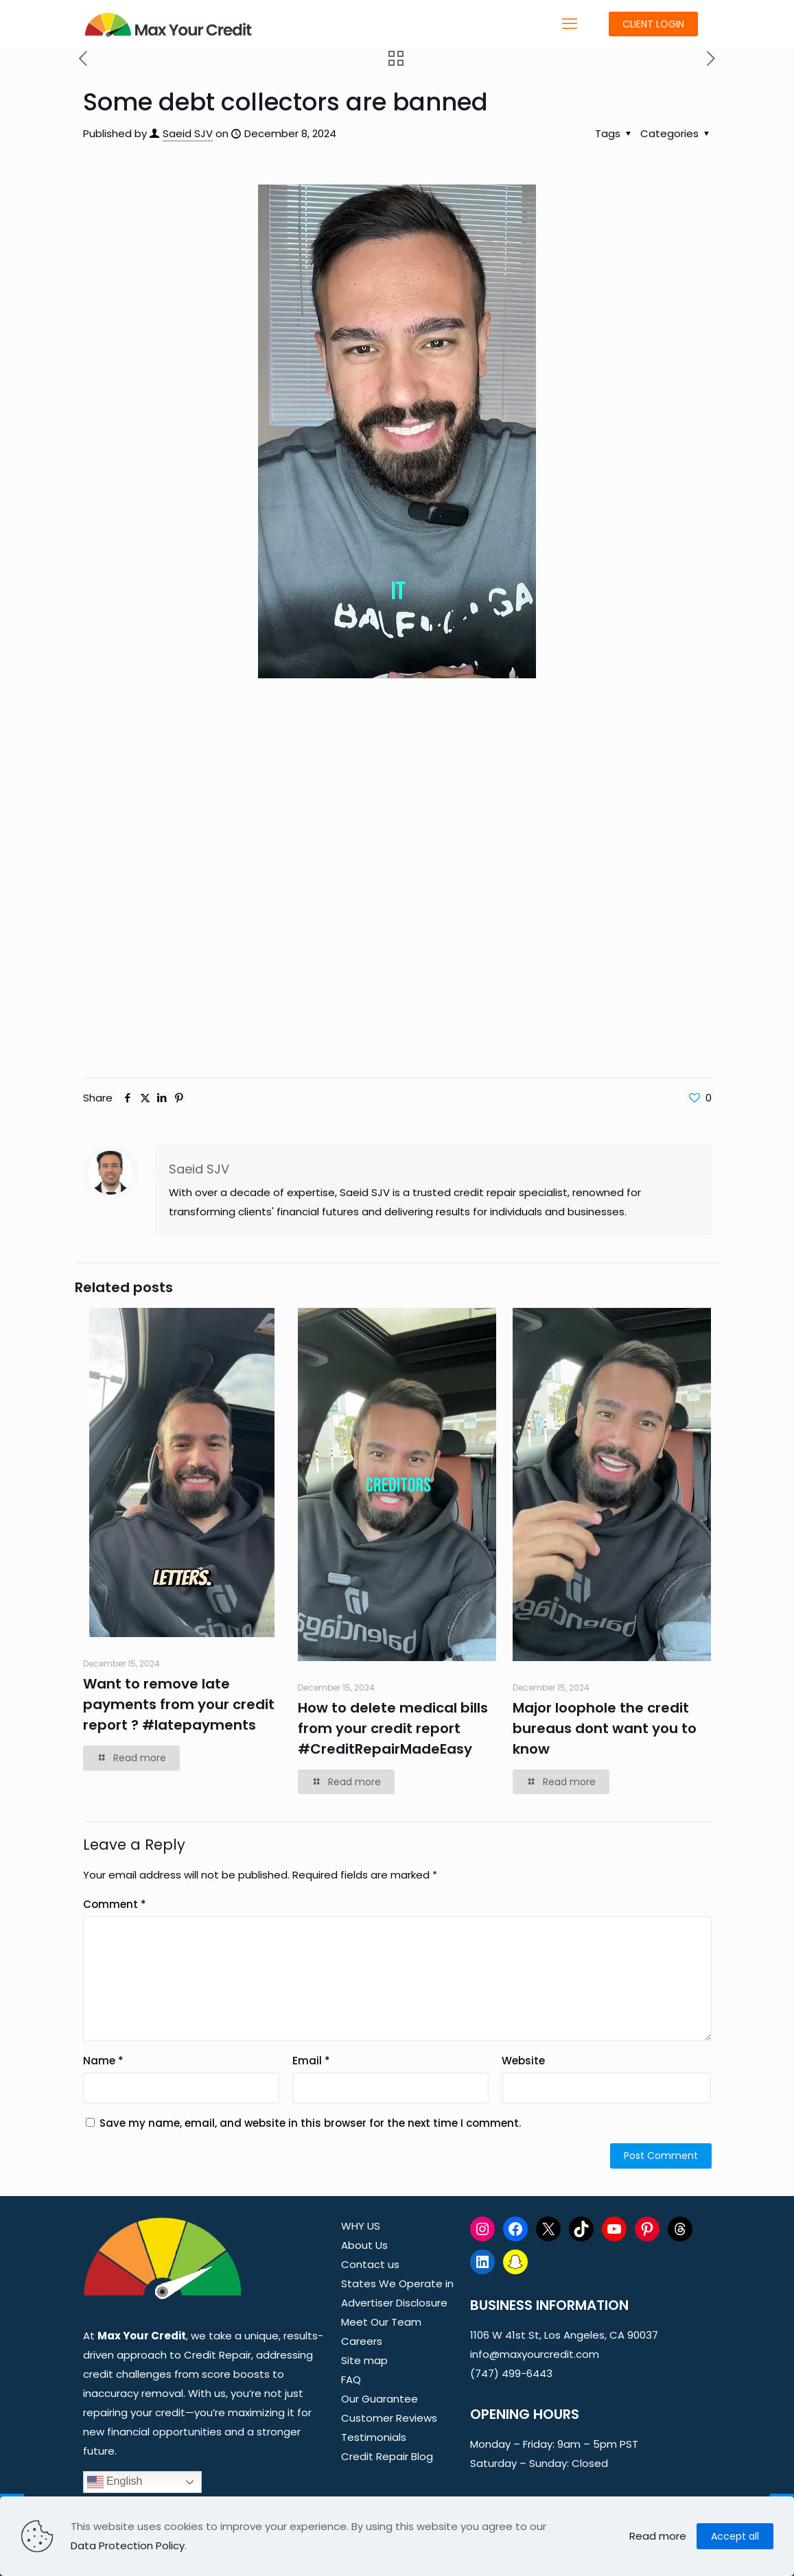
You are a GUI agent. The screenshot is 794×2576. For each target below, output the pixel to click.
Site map (364, 2360)
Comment (114, 1904)
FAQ (351, 2379)
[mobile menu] (569, 24)
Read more (657, 2536)
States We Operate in (397, 2283)
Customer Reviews (389, 2418)
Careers (361, 2341)
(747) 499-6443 (511, 2373)
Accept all (735, 2536)
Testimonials (373, 2437)
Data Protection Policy (128, 2545)
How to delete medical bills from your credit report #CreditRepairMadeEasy (393, 1728)
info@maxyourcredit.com (534, 2354)
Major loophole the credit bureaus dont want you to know (605, 1728)
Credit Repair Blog (387, 2456)
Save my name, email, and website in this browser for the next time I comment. (310, 2123)
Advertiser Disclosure (394, 2302)
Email (311, 2060)
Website (523, 2060)
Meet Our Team (381, 2322)
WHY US (360, 2226)
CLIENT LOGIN (653, 24)
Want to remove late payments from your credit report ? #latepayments (179, 1704)
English (115, 2482)
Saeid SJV (188, 133)
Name (103, 2060)
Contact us (370, 2264)
